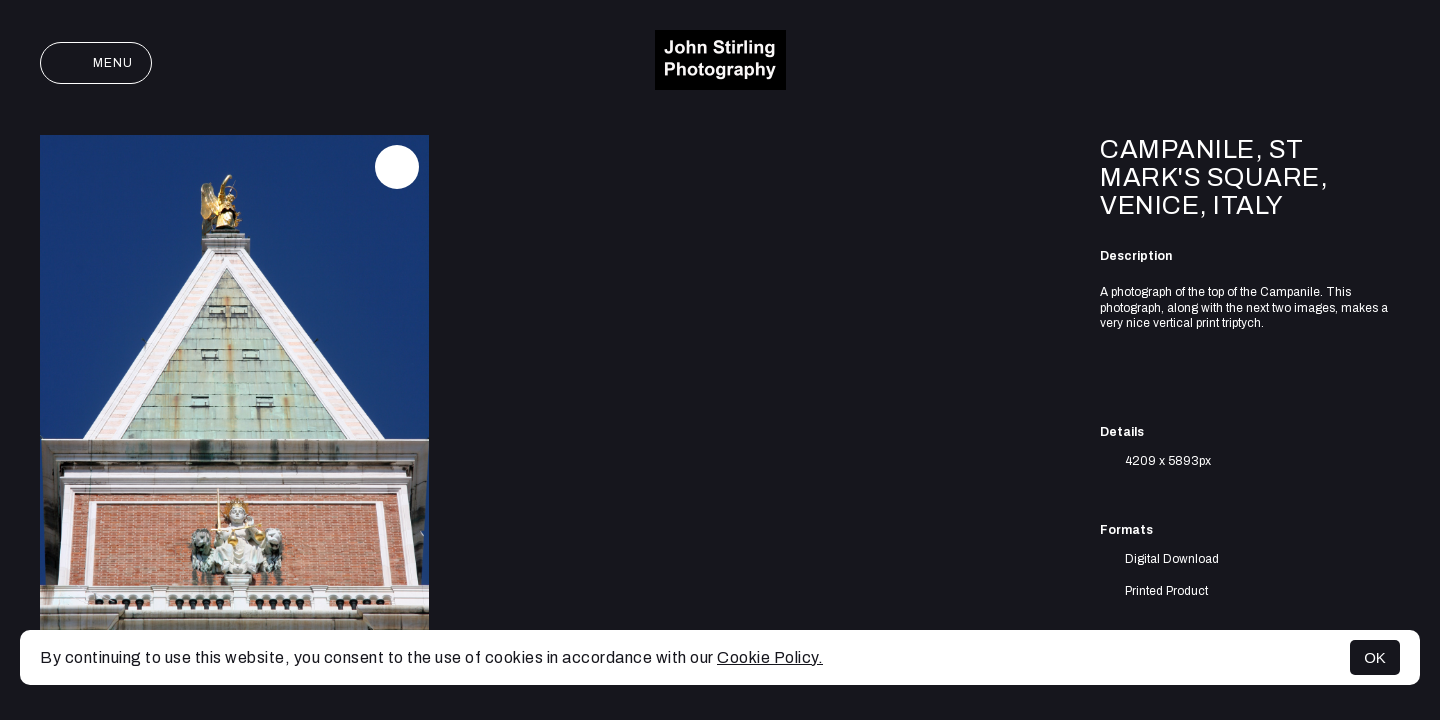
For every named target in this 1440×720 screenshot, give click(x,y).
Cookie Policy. (770, 657)
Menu (96, 63)
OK (1375, 657)
